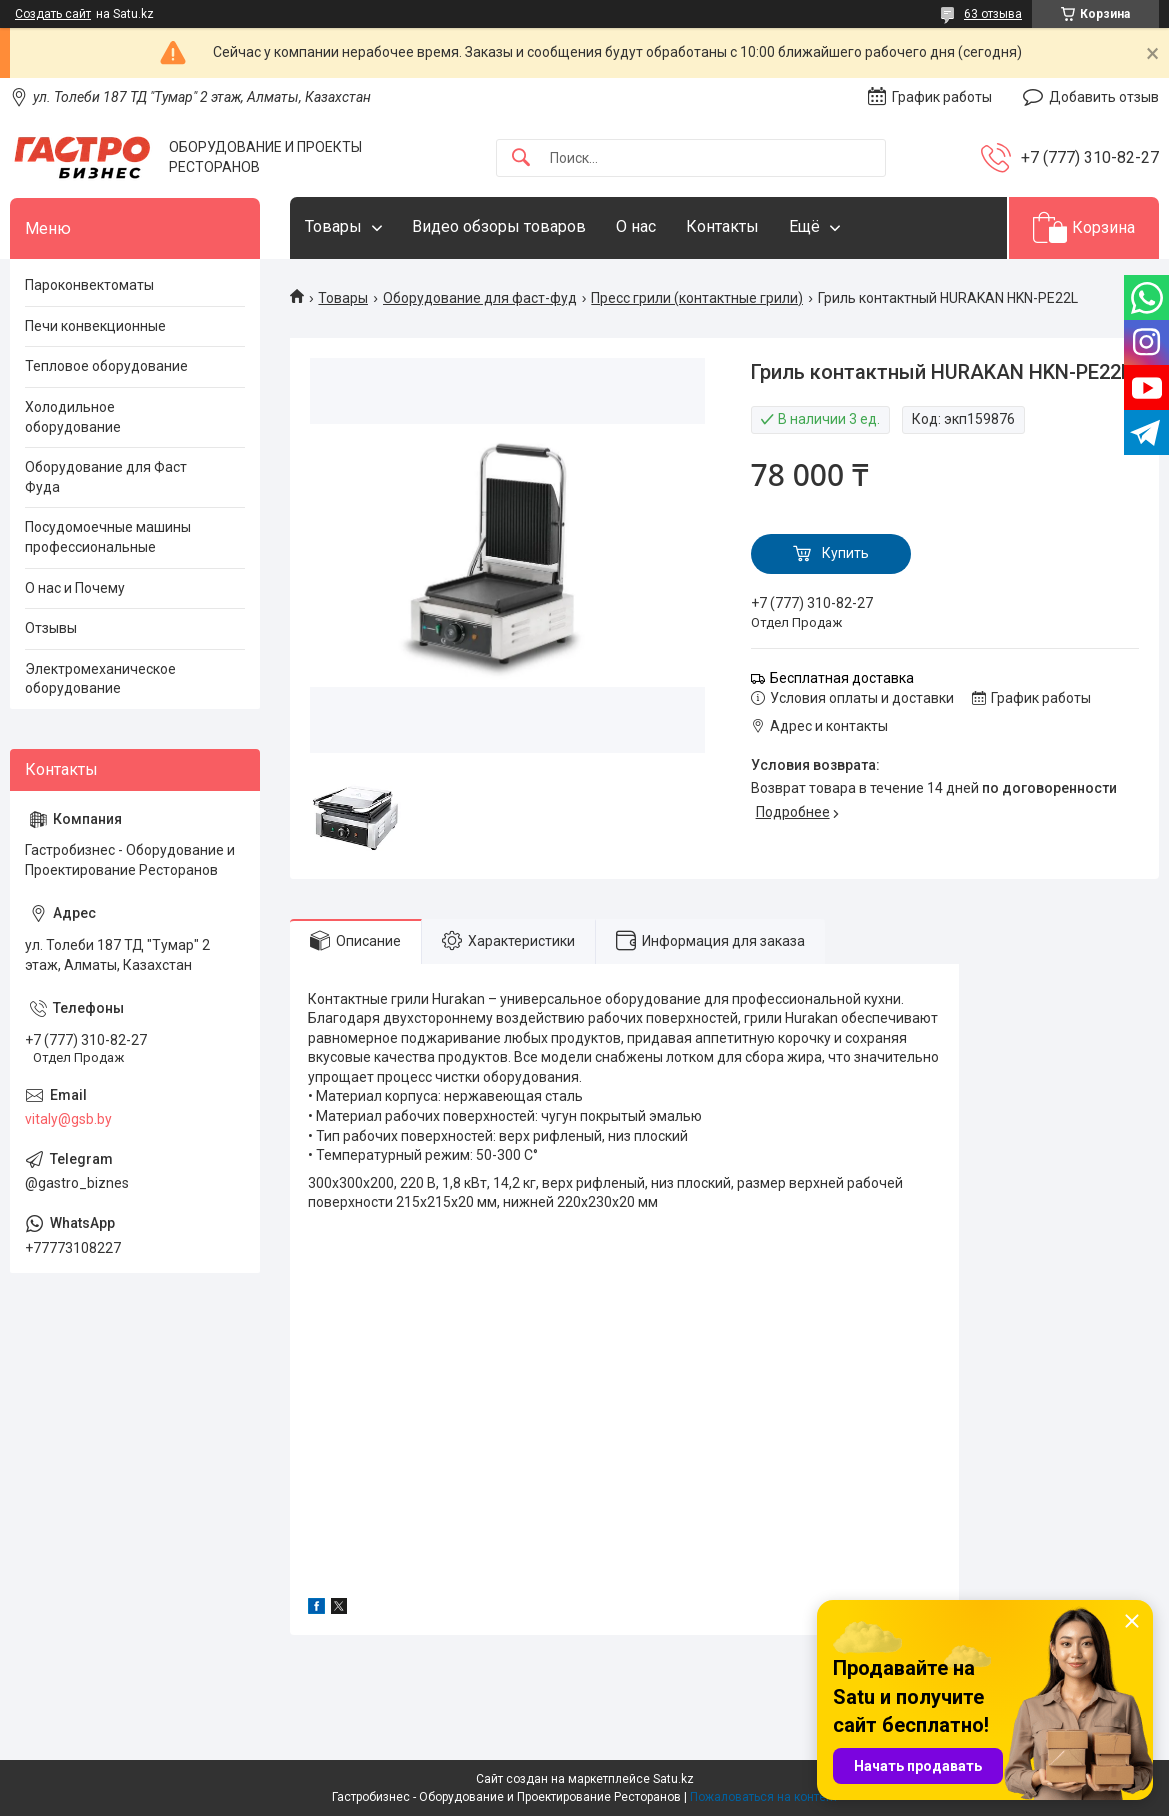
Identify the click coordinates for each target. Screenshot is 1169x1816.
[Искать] (521, 158)
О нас (636, 226)
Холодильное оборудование (73, 417)
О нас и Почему (75, 588)
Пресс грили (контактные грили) (697, 298)
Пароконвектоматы (89, 285)
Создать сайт (53, 14)
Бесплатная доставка (842, 678)
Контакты (722, 226)
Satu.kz (673, 1779)
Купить (845, 553)
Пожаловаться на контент (764, 1797)
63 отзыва (993, 14)
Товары (333, 226)
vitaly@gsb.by (68, 1119)
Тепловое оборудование (106, 366)
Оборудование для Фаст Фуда (106, 477)
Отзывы (51, 628)
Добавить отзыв (1104, 97)
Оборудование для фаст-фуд (480, 298)
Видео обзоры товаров (499, 226)
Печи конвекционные (95, 326)
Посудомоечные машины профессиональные (108, 537)
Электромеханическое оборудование (100, 679)
